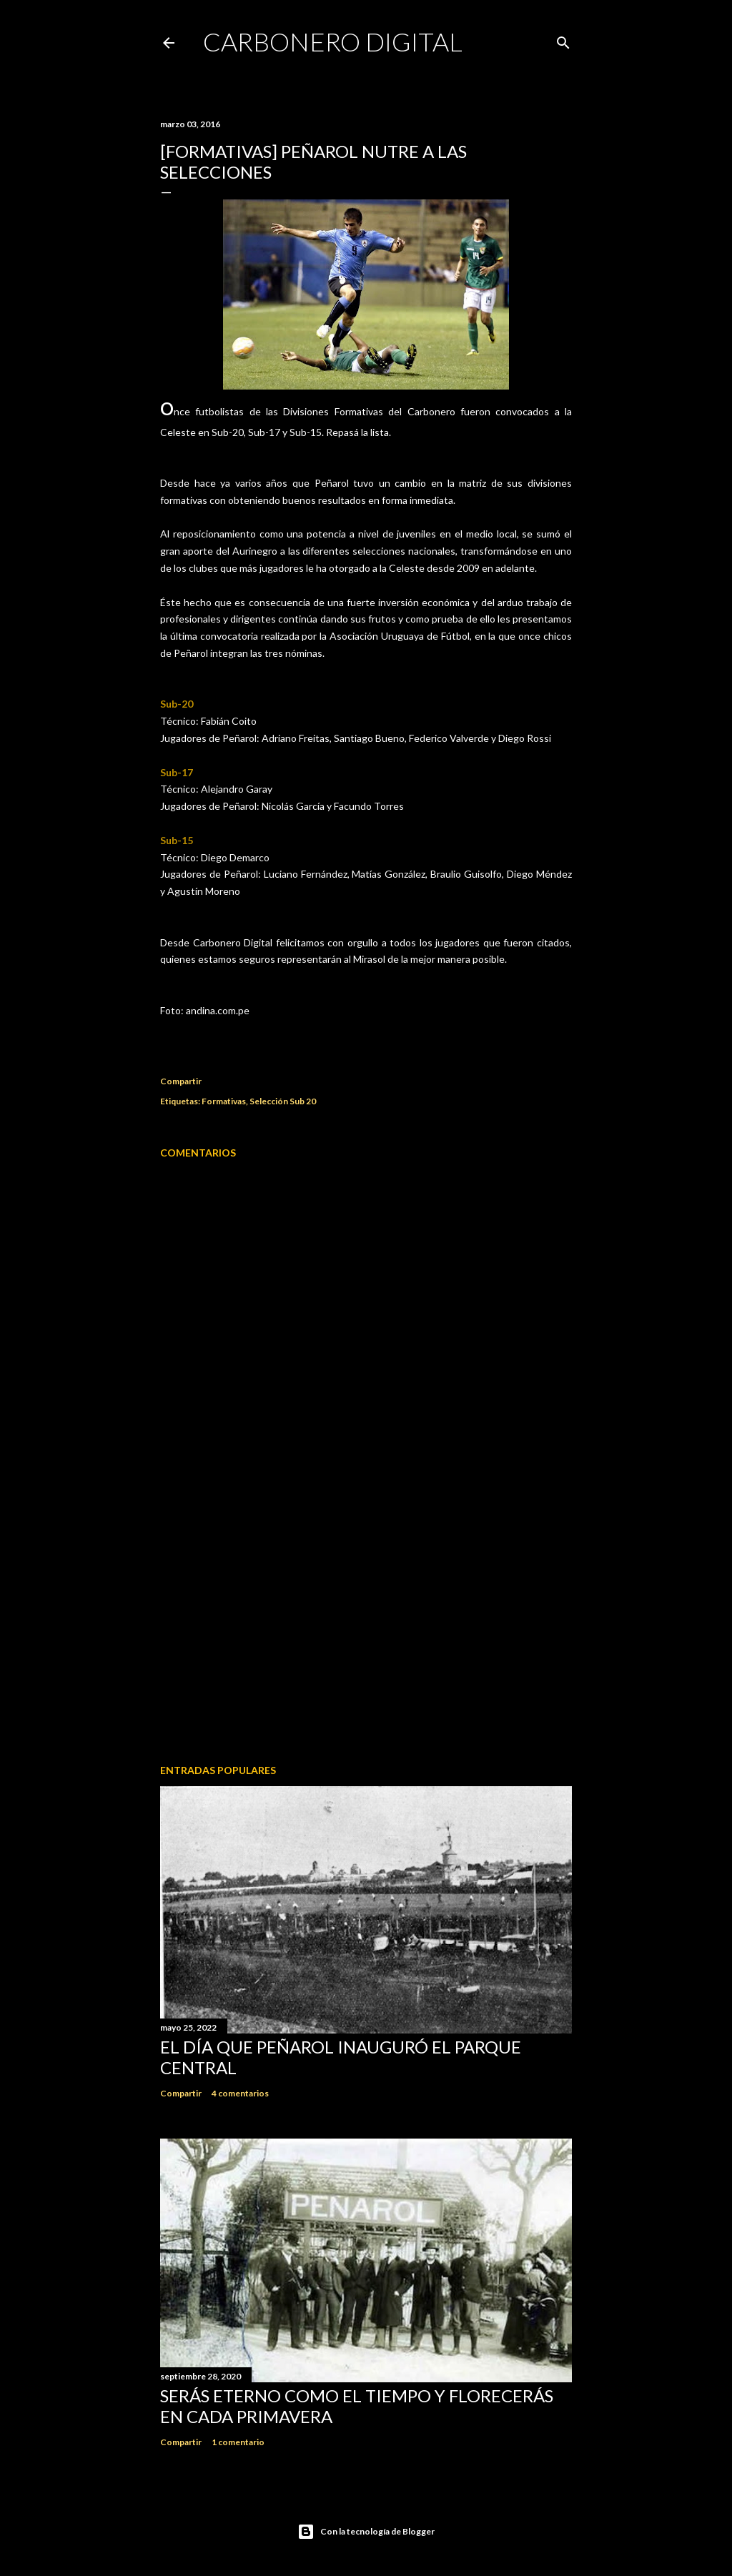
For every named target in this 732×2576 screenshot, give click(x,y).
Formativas (224, 1101)
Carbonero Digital (333, 41)
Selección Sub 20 (282, 1101)
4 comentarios (240, 2093)
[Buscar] (563, 40)
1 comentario (238, 2442)
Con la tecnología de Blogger (366, 2531)
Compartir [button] (181, 1081)
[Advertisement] (366, 1628)
